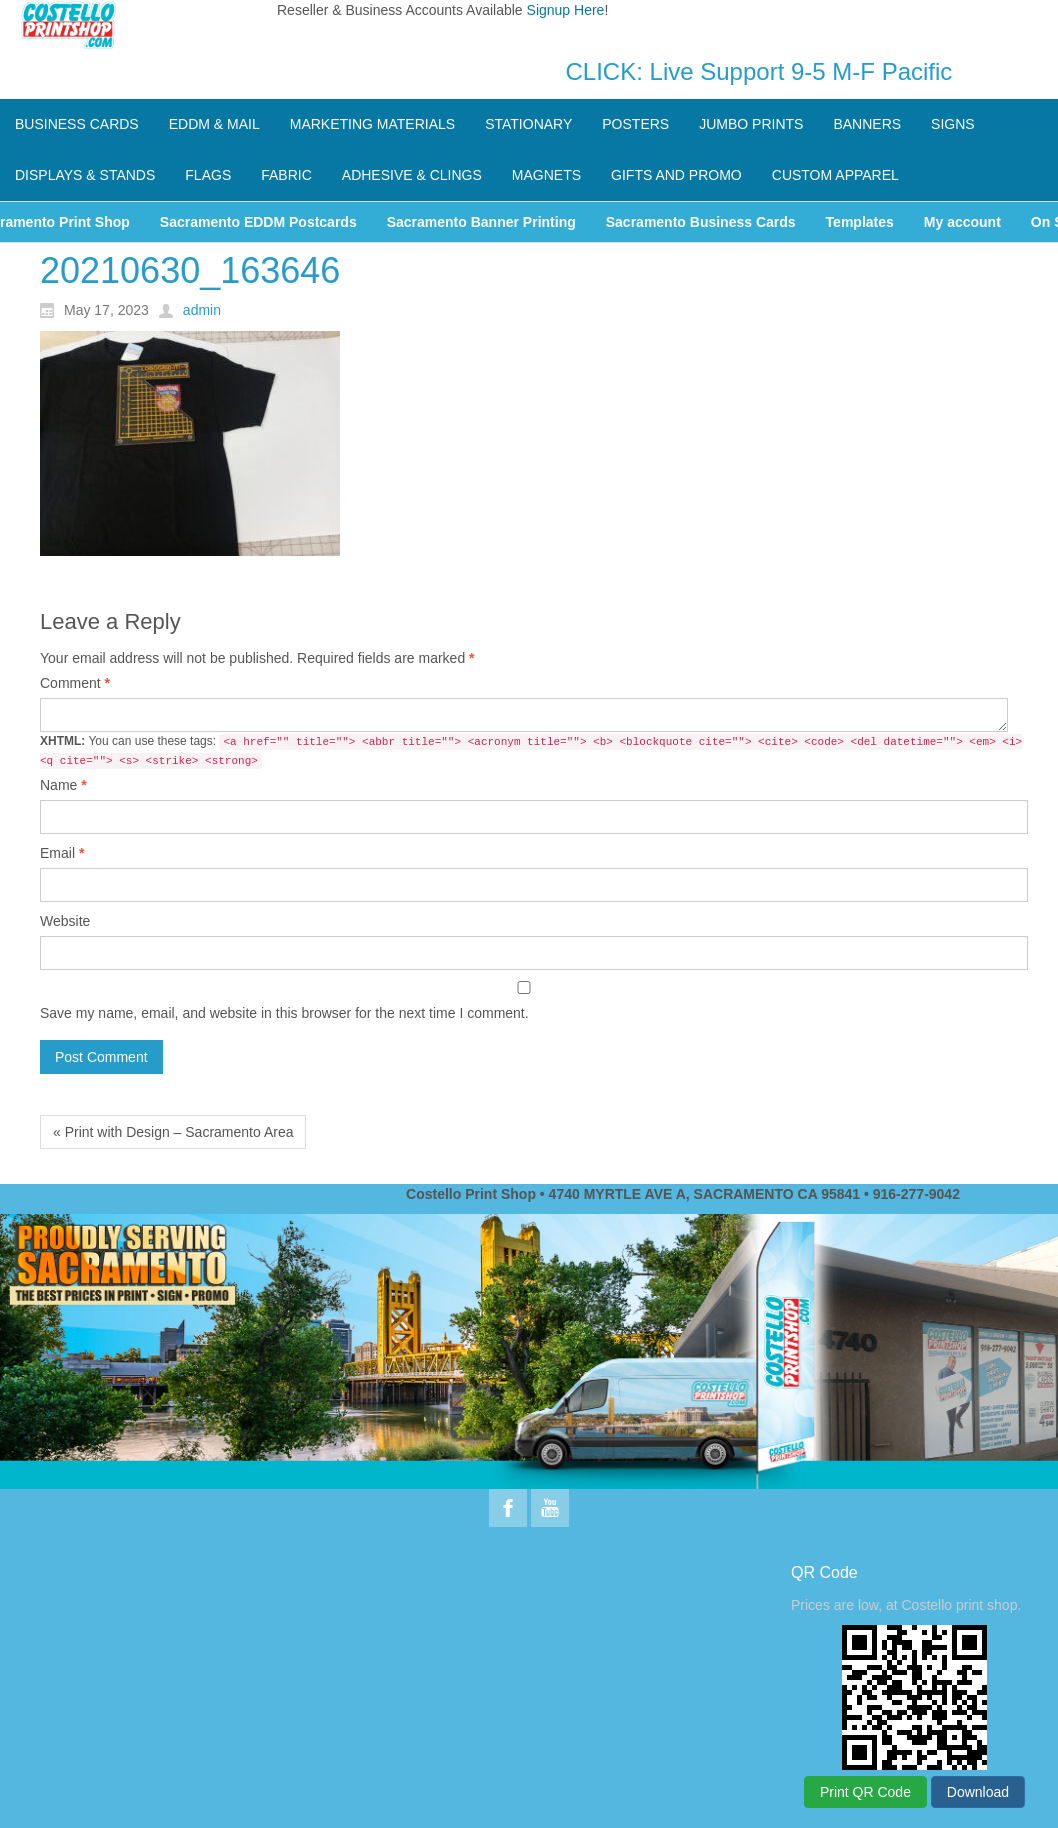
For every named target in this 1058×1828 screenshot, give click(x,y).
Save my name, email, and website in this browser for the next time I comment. (284, 1013)
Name (63, 785)
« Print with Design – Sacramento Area (173, 1132)
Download (978, 1792)
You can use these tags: (531, 751)
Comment (75, 683)
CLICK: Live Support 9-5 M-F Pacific (759, 71)
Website (65, 921)
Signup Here (566, 10)
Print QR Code (865, 1792)
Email (62, 853)
